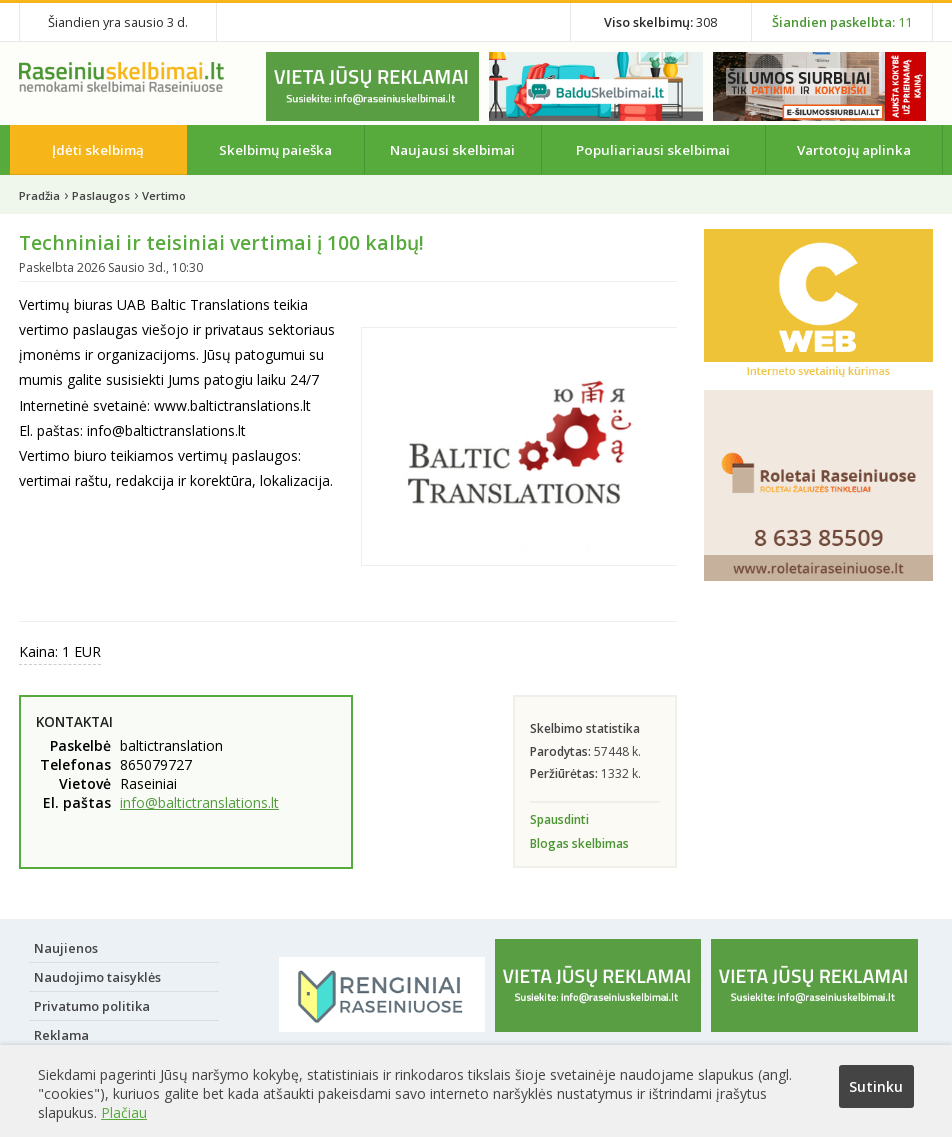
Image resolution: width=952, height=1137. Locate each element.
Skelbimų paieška (275, 150)
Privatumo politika (92, 1006)
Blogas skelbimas (579, 843)
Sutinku (876, 1086)
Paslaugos (101, 195)
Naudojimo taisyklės (97, 977)
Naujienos (66, 948)
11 (842, 22)
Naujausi (452, 150)
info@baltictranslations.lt (199, 802)
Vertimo (164, 195)
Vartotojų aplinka (854, 150)
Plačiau (124, 1112)
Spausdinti (559, 819)
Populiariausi (653, 150)
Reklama (61, 1035)
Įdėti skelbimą (98, 150)
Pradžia (39, 195)
